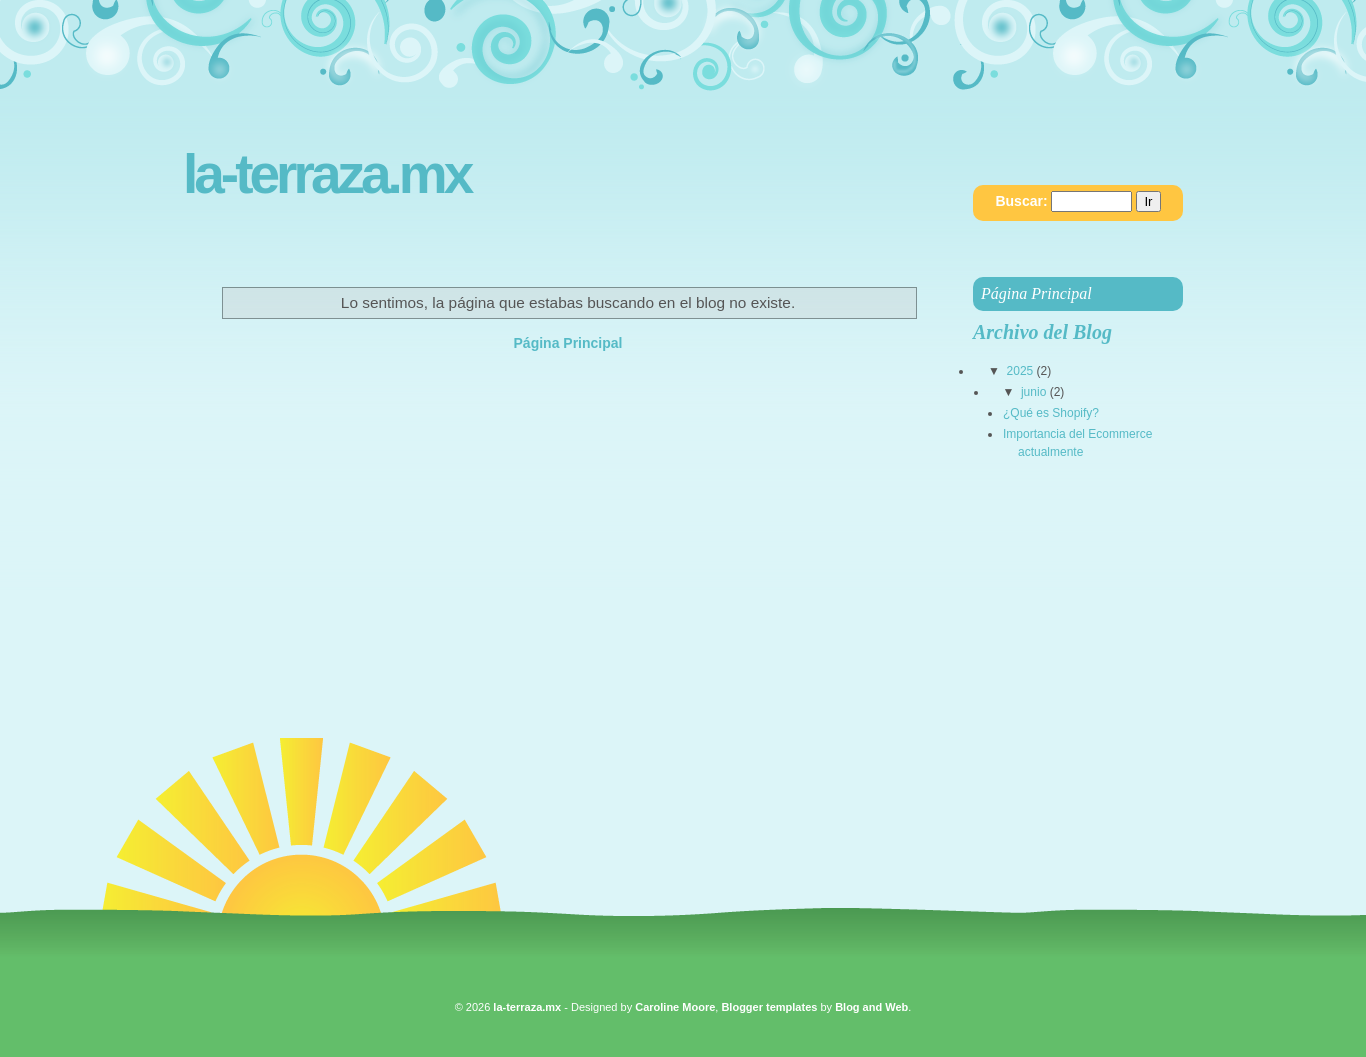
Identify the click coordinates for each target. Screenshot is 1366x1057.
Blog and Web (871, 1007)
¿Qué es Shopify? (1051, 413)
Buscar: (1021, 201)
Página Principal (568, 343)
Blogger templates (769, 1007)
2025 (1020, 371)
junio (1033, 392)
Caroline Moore (675, 1007)
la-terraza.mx (326, 174)
